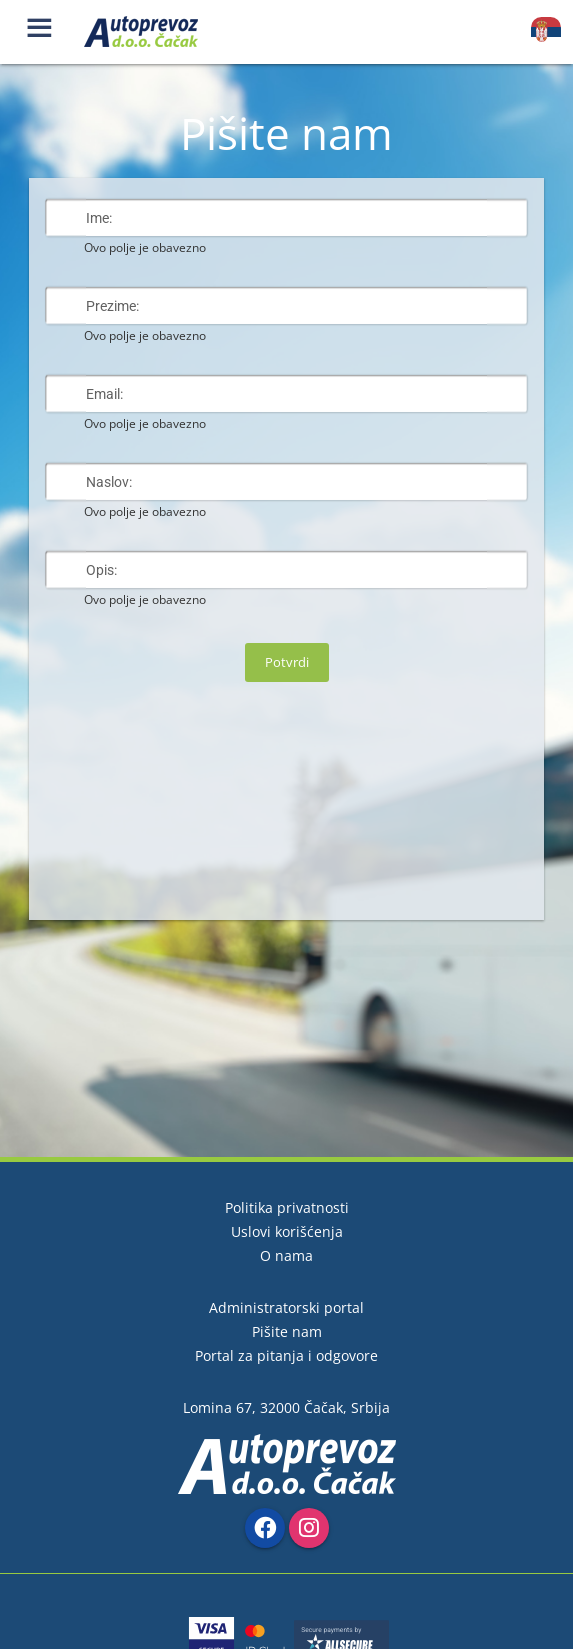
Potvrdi (287, 662)
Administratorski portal (286, 1307)
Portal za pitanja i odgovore (286, 1355)
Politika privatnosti (287, 1207)
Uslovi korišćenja (287, 1231)
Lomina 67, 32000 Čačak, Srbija (286, 1407)
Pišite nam (287, 1331)
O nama (286, 1255)
